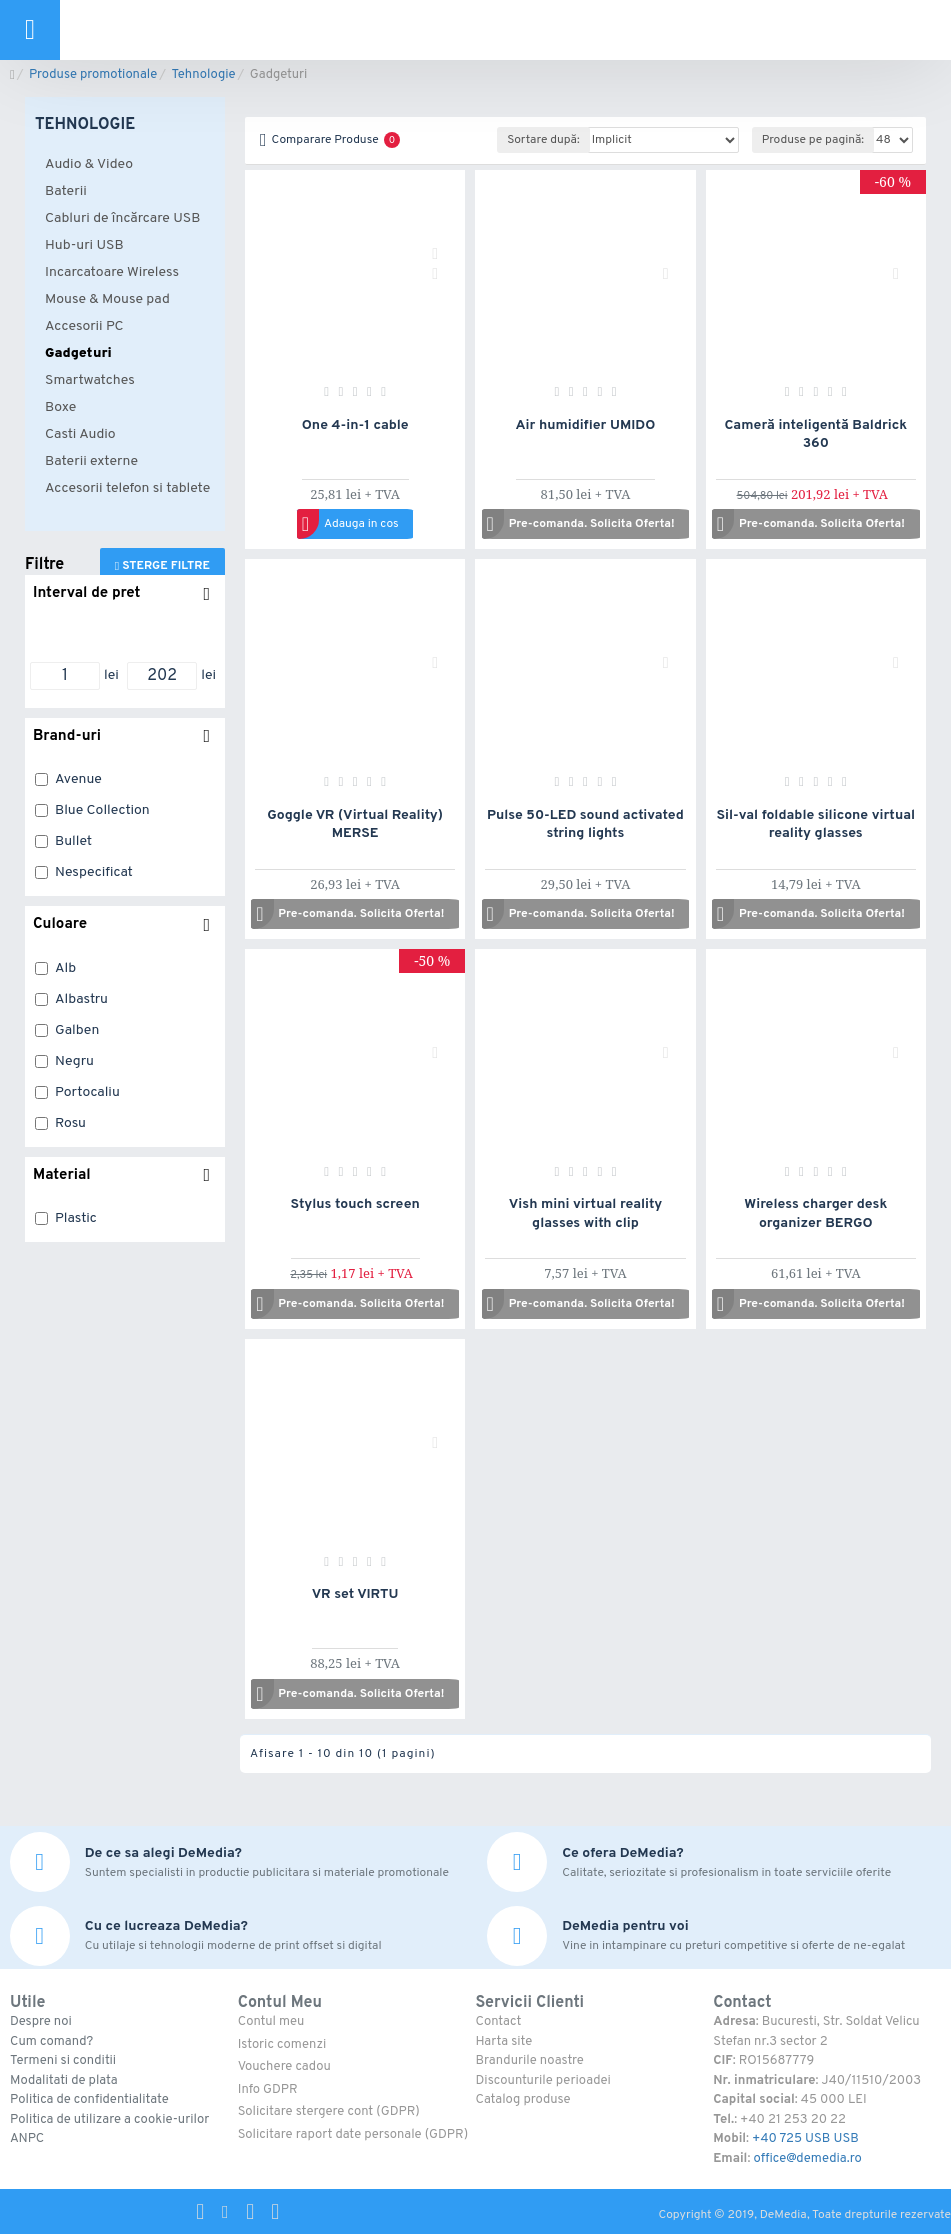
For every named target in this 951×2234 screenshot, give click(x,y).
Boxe (60, 407)
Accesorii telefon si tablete (127, 488)
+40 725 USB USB (805, 2139)
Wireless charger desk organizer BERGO (815, 1213)
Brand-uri (67, 736)
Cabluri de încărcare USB (122, 218)
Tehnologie (203, 75)
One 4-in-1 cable (355, 425)
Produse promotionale (93, 75)
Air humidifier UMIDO (586, 425)
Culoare (60, 924)
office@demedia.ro (807, 2159)
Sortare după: (543, 140)
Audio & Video (89, 164)
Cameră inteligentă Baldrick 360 (815, 434)
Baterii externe (91, 461)
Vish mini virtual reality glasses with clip (585, 1213)
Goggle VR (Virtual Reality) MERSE (355, 824)
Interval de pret (86, 593)
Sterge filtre (166, 566)
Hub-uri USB (84, 245)
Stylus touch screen (355, 1204)
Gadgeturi (78, 353)
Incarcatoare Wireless (112, 272)
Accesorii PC (84, 326)
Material (62, 1175)
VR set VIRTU (355, 1594)
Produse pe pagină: (813, 140)
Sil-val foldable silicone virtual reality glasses (815, 824)
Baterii (66, 191)
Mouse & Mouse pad (107, 299)
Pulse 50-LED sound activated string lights (585, 824)
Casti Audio (80, 434)
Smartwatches (90, 380)
